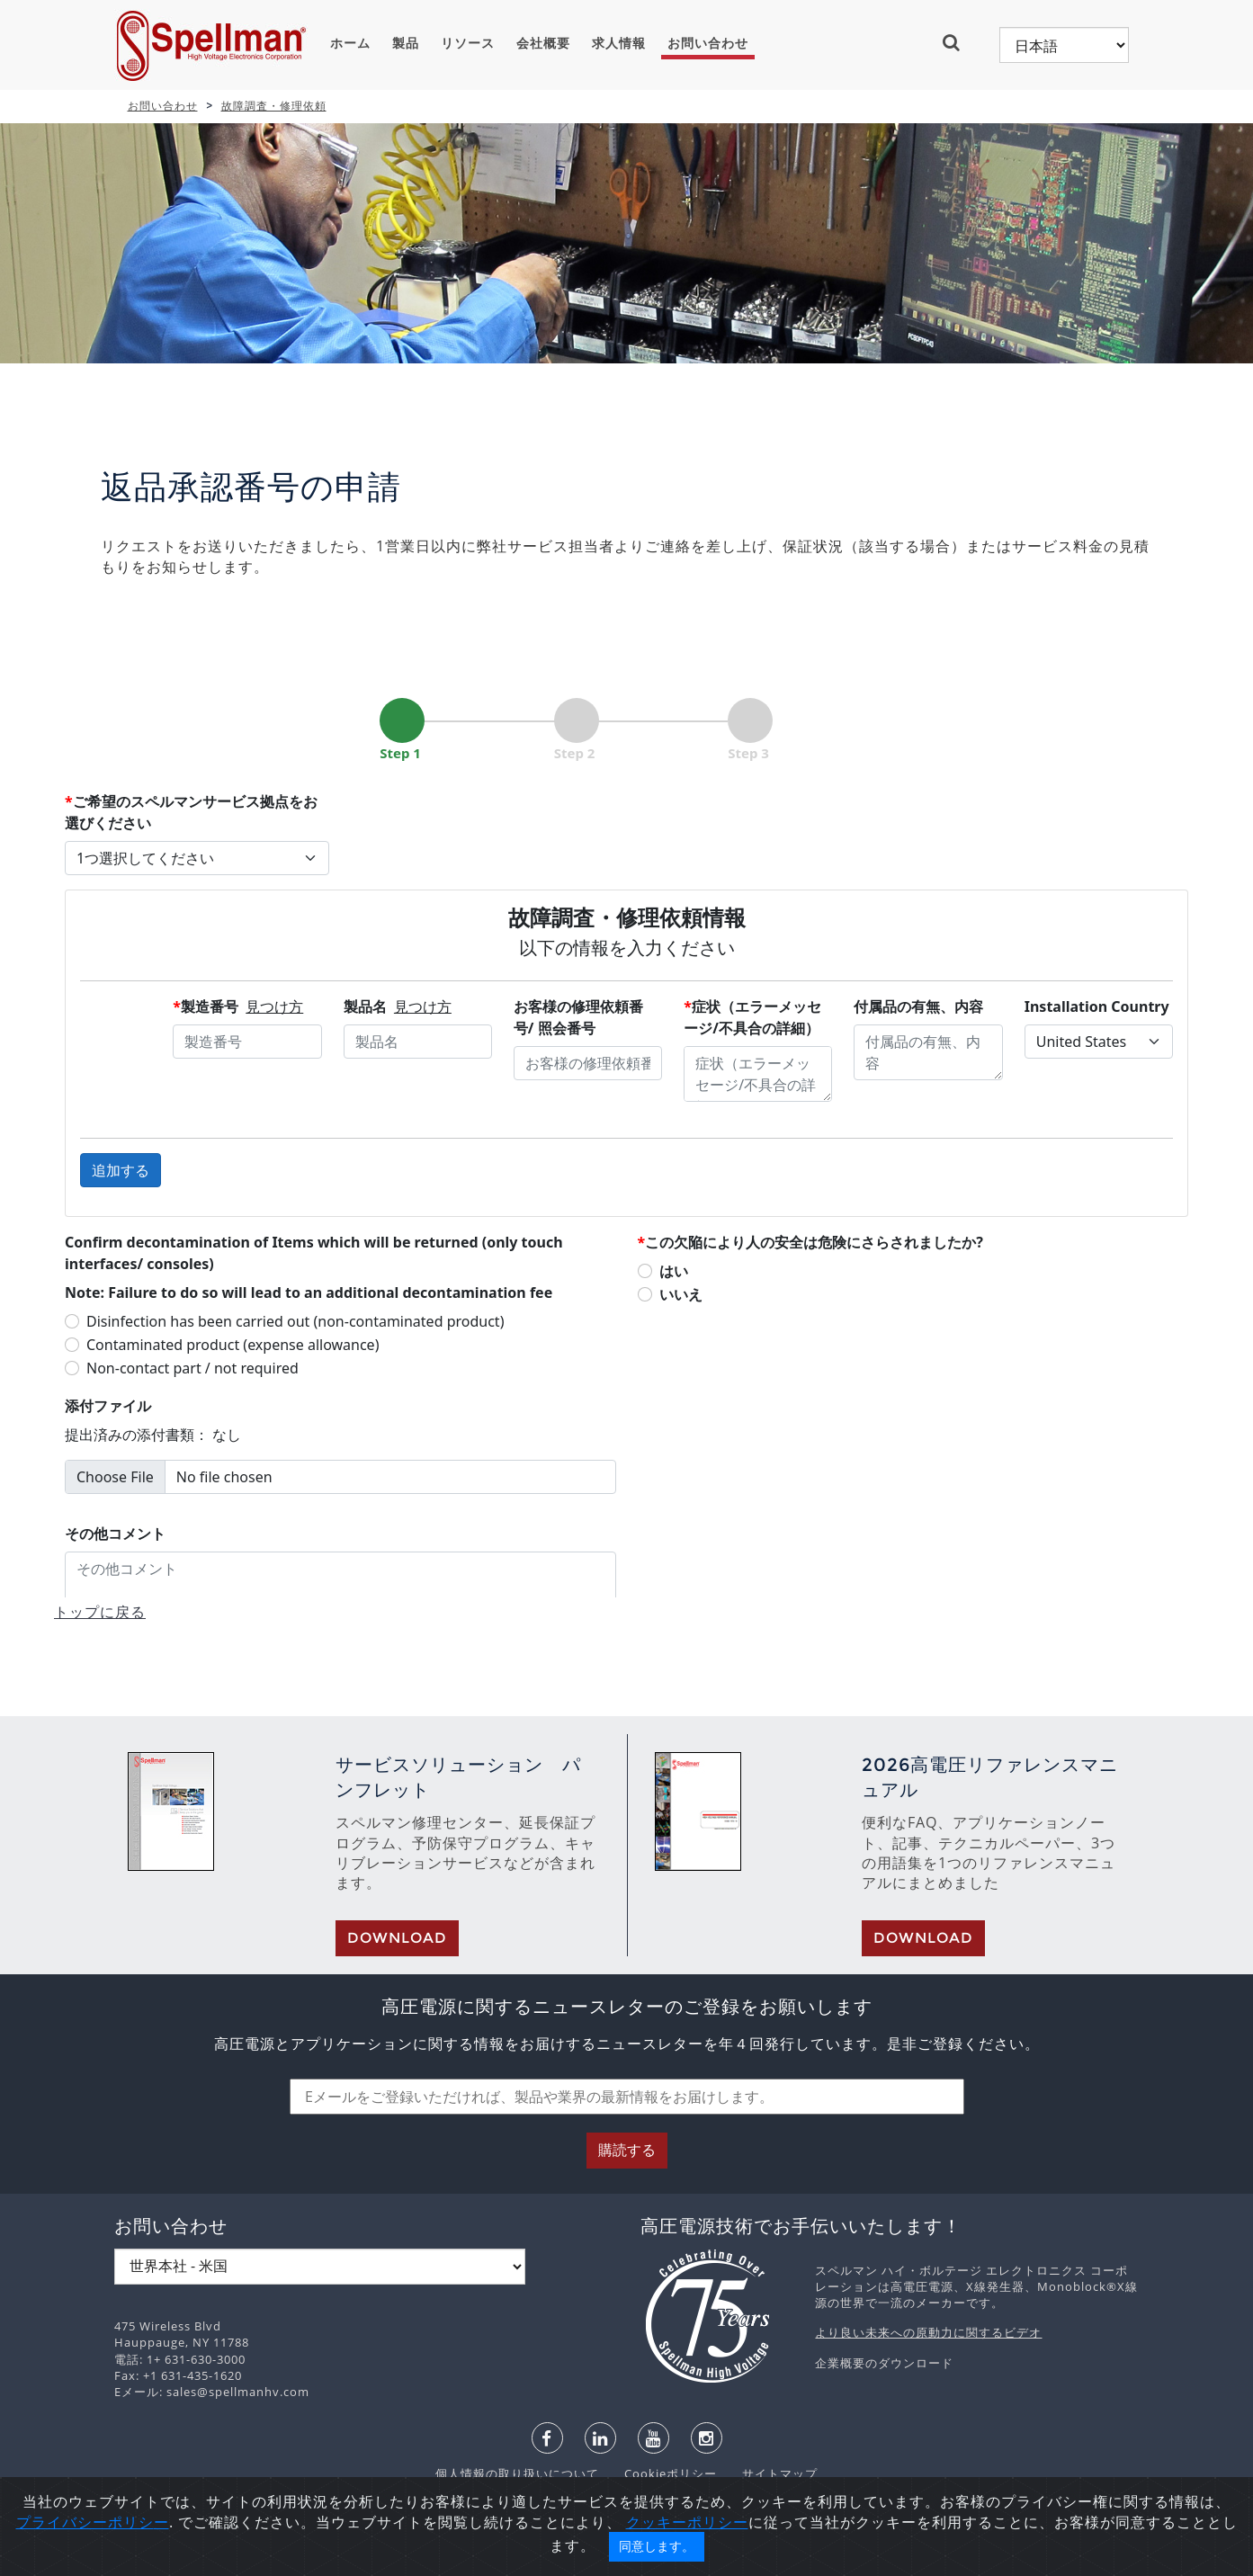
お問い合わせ (707, 43)
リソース (468, 43)
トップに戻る (100, 1612)
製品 (405, 43)
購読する (627, 2150)
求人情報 (619, 43)
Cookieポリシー (661, 2473)
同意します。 (656, 2546)
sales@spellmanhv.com (237, 2392)
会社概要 (543, 43)
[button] (958, 42)
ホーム (350, 43)
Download (397, 1937)
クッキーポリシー (687, 2522)
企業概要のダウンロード (884, 2363)
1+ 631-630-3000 (196, 2359)
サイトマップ (769, 2473)
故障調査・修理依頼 (274, 105)
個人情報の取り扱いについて (519, 2473)
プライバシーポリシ (85, 2522)
